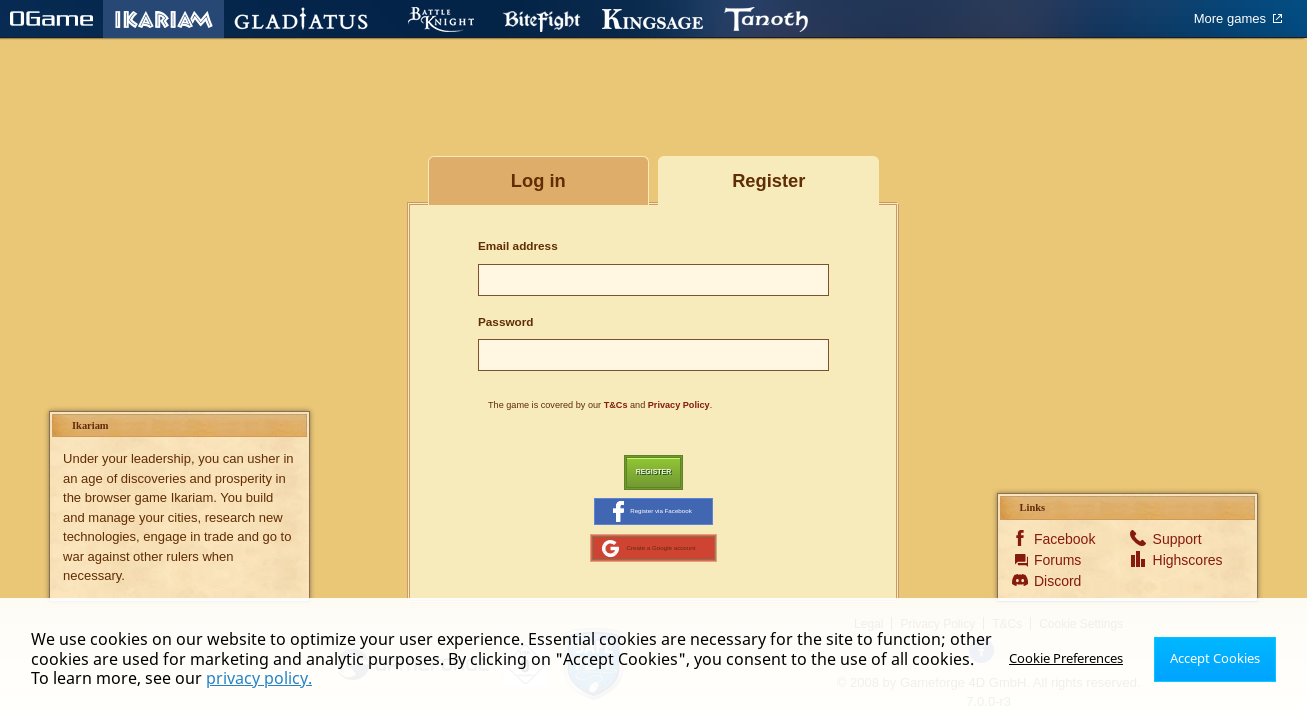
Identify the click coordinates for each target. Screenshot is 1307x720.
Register (653, 474)
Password (506, 321)
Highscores (1181, 577)
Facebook (1062, 556)
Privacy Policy (679, 405)
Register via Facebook (652, 519)
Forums (1057, 577)
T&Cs (616, 405)
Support (1177, 556)
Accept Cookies (1217, 658)
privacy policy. (237, 678)
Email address (518, 245)
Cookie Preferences (1073, 658)
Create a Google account (648, 562)
